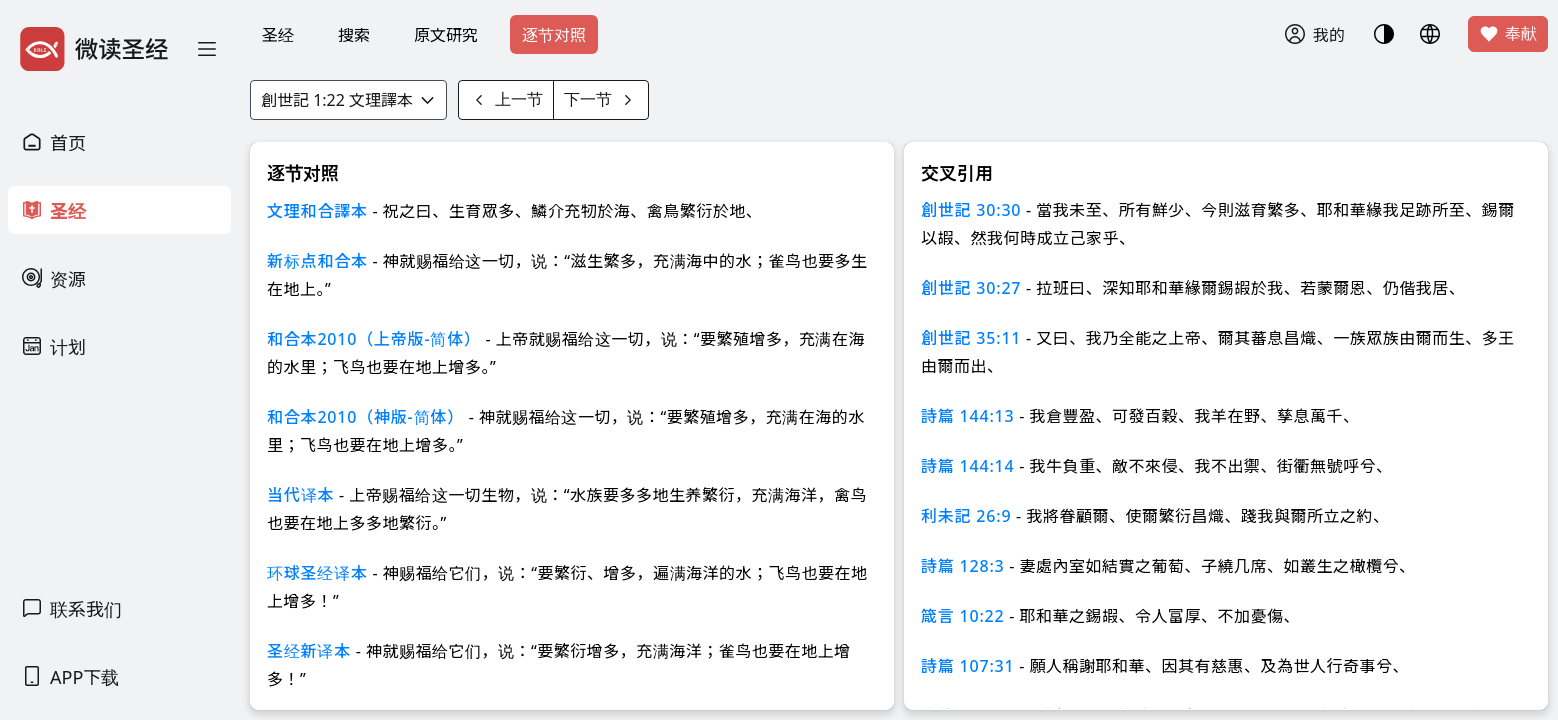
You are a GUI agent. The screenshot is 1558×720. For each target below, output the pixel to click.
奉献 (1508, 34)
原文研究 (446, 35)
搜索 (354, 35)
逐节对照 (554, 35)
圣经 (278, 35)
